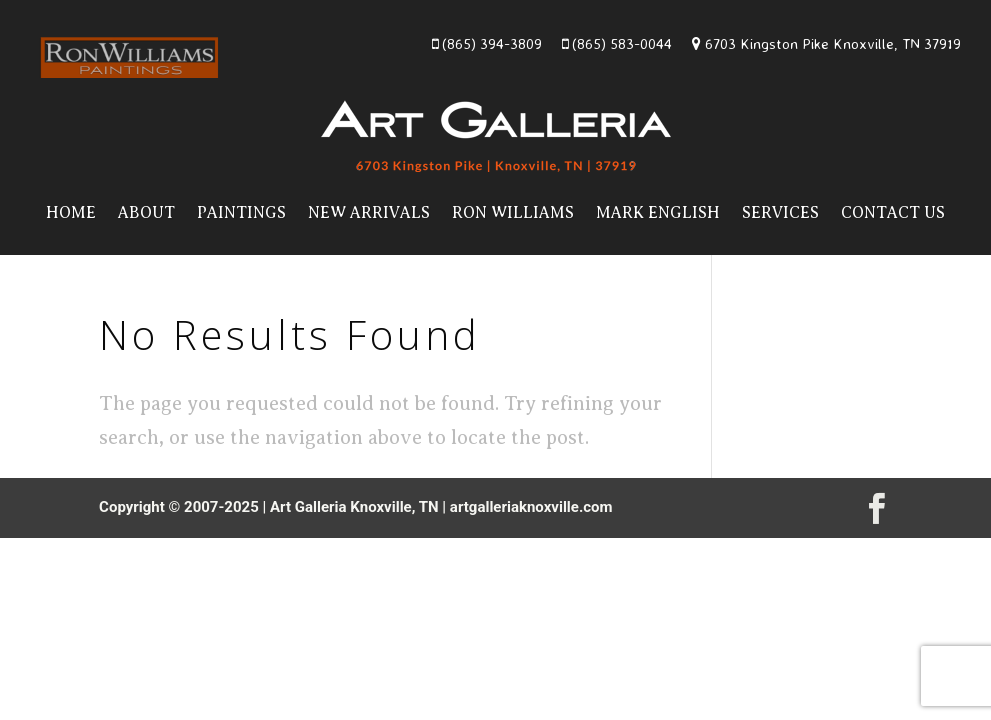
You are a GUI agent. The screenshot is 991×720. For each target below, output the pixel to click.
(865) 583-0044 (617, 43)
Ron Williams (513, 213)
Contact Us (893, 213)
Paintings (241, 213)
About (146, 213)
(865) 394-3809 (487, 43)
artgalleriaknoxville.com (531, 507)
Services (780, 213)
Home (71, 213)
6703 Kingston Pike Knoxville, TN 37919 (826, 43)
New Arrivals (369, 213)
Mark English (658, 213)
